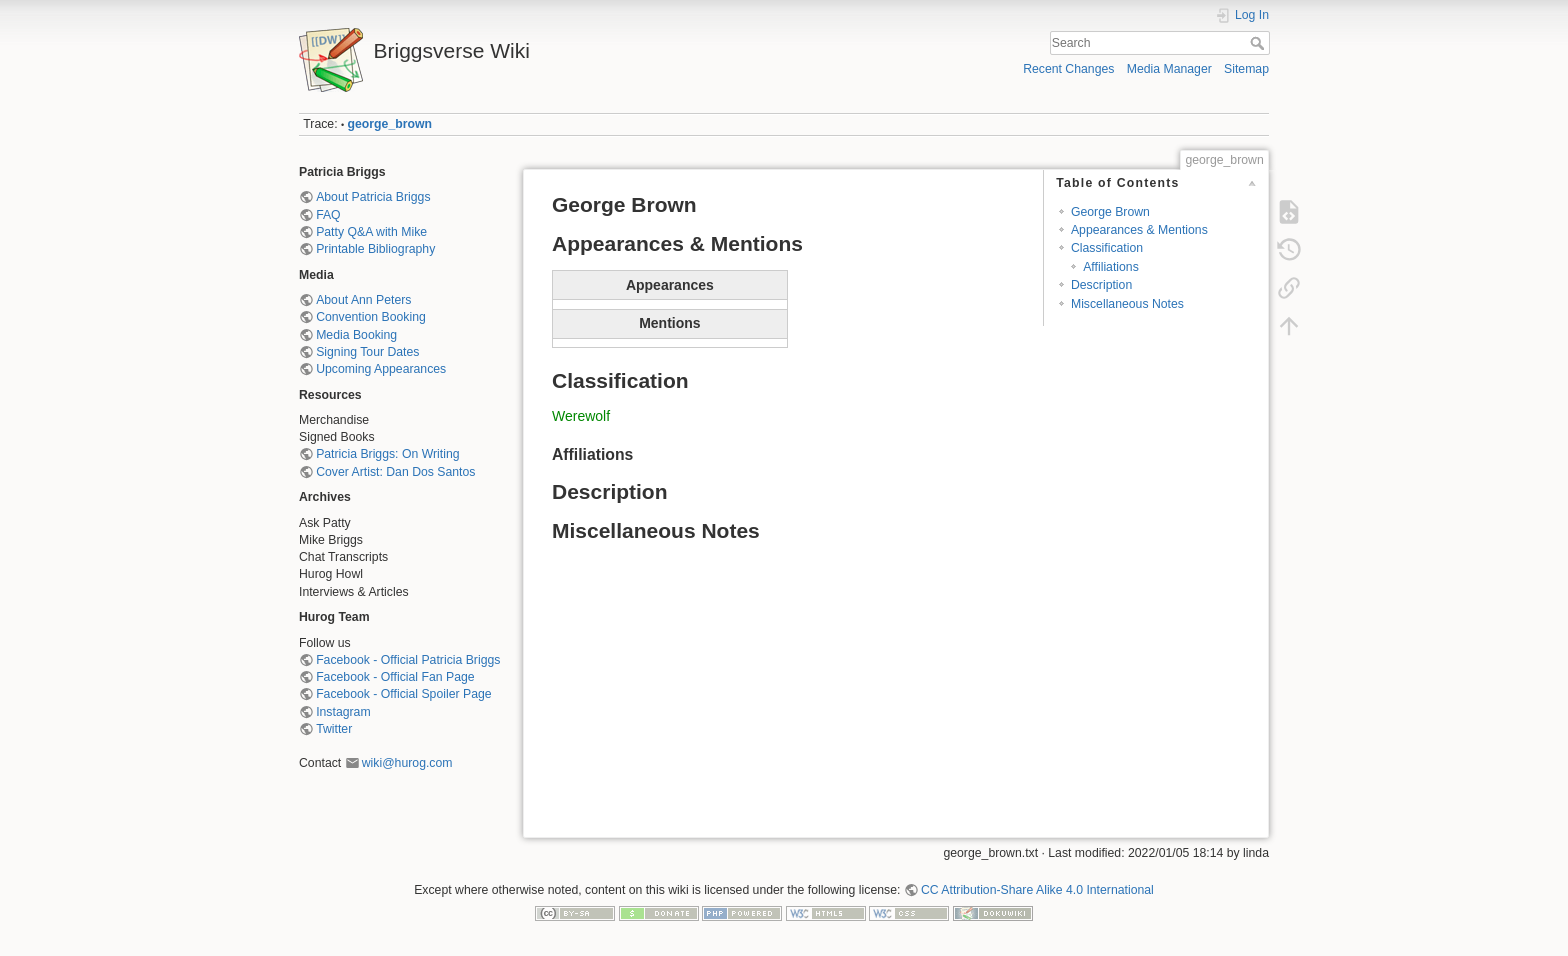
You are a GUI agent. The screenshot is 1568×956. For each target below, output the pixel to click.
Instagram (343, 712)
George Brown (1110, 212)
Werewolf (581, 416)
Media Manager (1169, 69)
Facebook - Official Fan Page (395, 677)
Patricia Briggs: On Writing (387, 454)
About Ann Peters (363, 300)
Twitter (334, 729)
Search (1259, 43)
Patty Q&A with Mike (371, 232)
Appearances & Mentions (1139, 230)
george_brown (390, 124)
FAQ (328, 215)
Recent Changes (1068, 69)
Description (1101, 285)
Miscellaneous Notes (1127, 304)
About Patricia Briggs (373, 197)
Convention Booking (371, 317)
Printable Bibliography (375, 249)
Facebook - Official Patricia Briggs (408, 660)
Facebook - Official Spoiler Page (403, 694)
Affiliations (1111, 267)
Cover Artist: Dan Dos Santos (395, 472)
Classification (1107, 248)
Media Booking (356, 335)
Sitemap (1246, 69)
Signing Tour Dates (367, 352)
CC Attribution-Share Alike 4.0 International (1037, 890)
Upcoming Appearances (381, 369)
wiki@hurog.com (407, 763)
